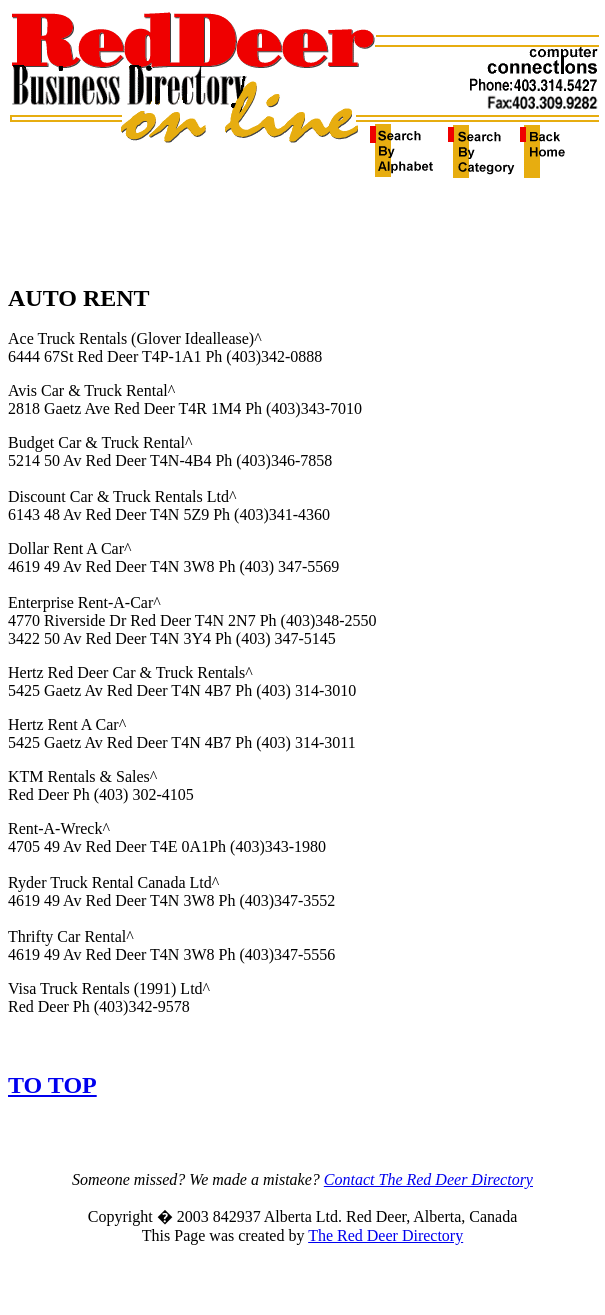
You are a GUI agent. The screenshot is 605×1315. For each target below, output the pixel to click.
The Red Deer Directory (385, 1235)
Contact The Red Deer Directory (428, 1179)
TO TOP (52, 1085)
